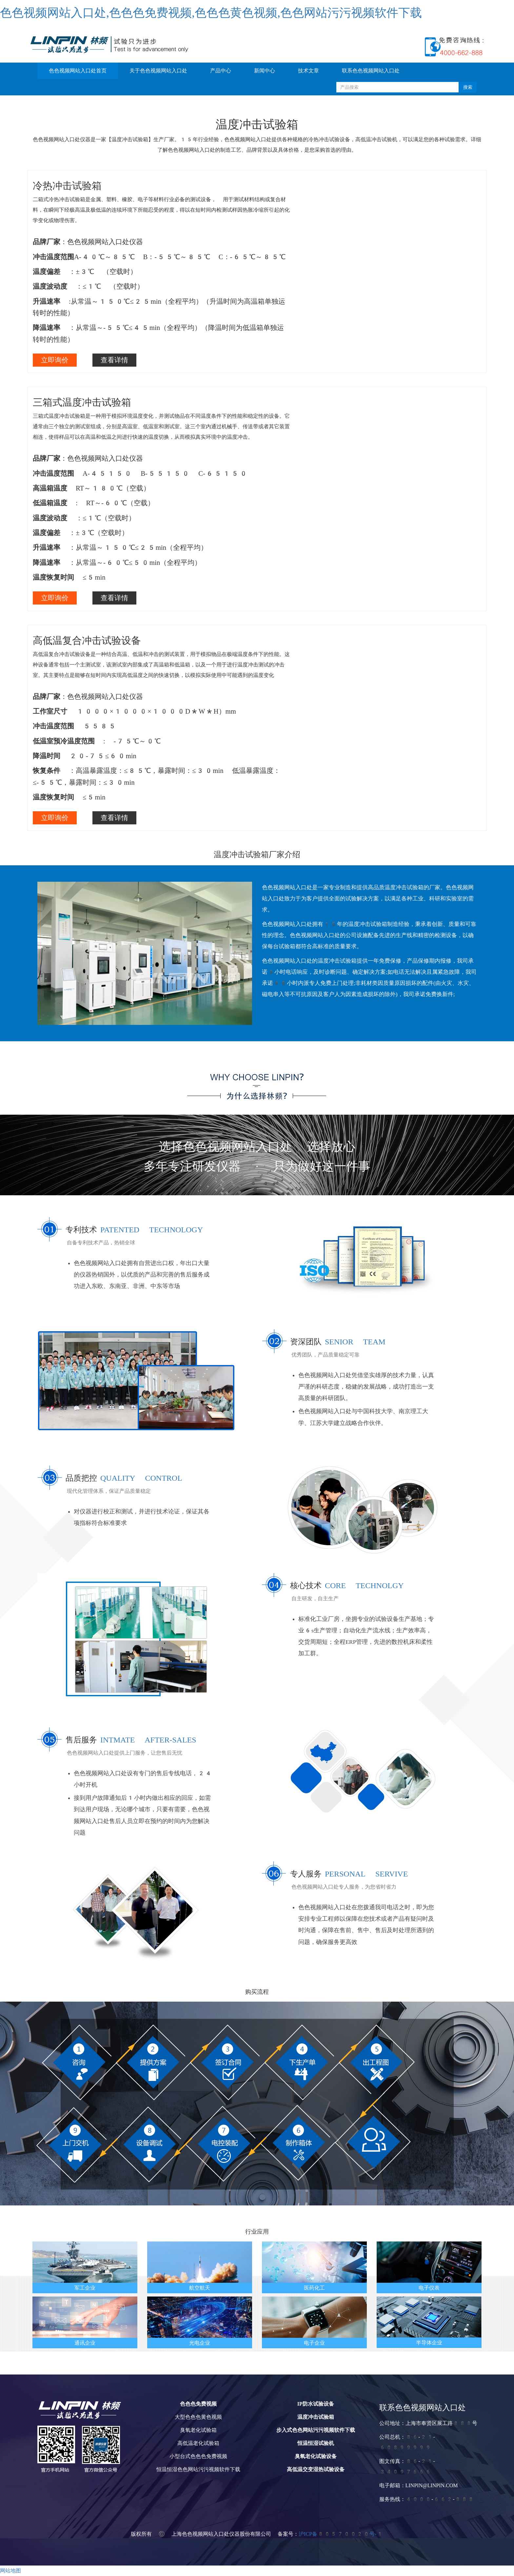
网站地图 (10, 2570)
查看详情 (114, 360)
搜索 (467, 87)
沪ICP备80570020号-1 (341, 2534)
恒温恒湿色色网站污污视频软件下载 (198, 2469)
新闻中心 (264, 70)
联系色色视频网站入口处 (371, 70)
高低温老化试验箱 (198, 2443)
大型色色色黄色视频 (198, 2417)
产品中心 (220, 70)
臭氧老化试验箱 (198, 2430)
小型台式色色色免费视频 (198, 2456)
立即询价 (55, 360)
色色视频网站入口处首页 (78, 70)
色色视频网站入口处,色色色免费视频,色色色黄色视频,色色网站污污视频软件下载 (211, 13)
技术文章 (308, 70)
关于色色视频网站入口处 (158, 70)
